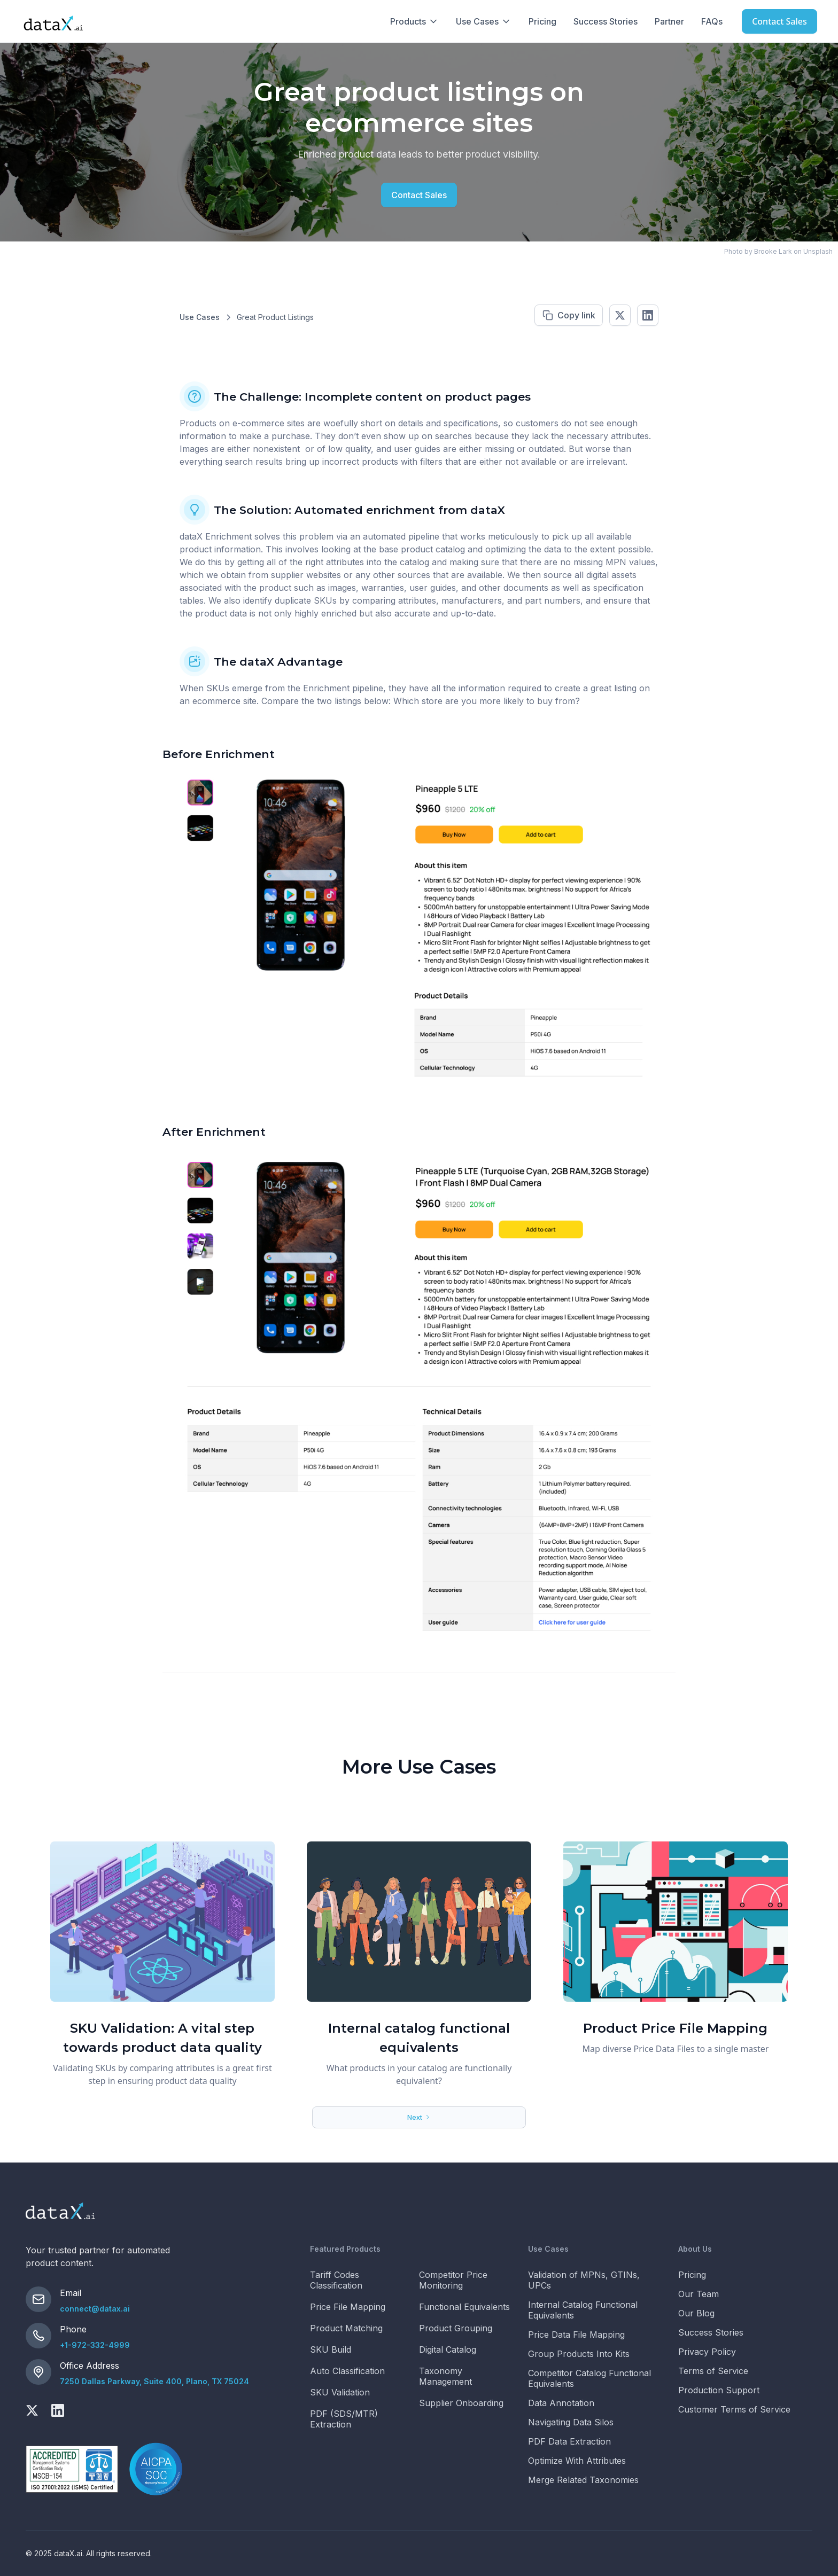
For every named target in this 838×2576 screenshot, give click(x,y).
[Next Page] (419, 2117)
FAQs (712, 21)
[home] (53, 21)
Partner (669, 21)
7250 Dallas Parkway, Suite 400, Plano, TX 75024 (154, 2381)
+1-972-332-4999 (95, 2344)
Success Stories (605, 21)
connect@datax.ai (95, 2308)
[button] (414, 21)
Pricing (542, 21)
